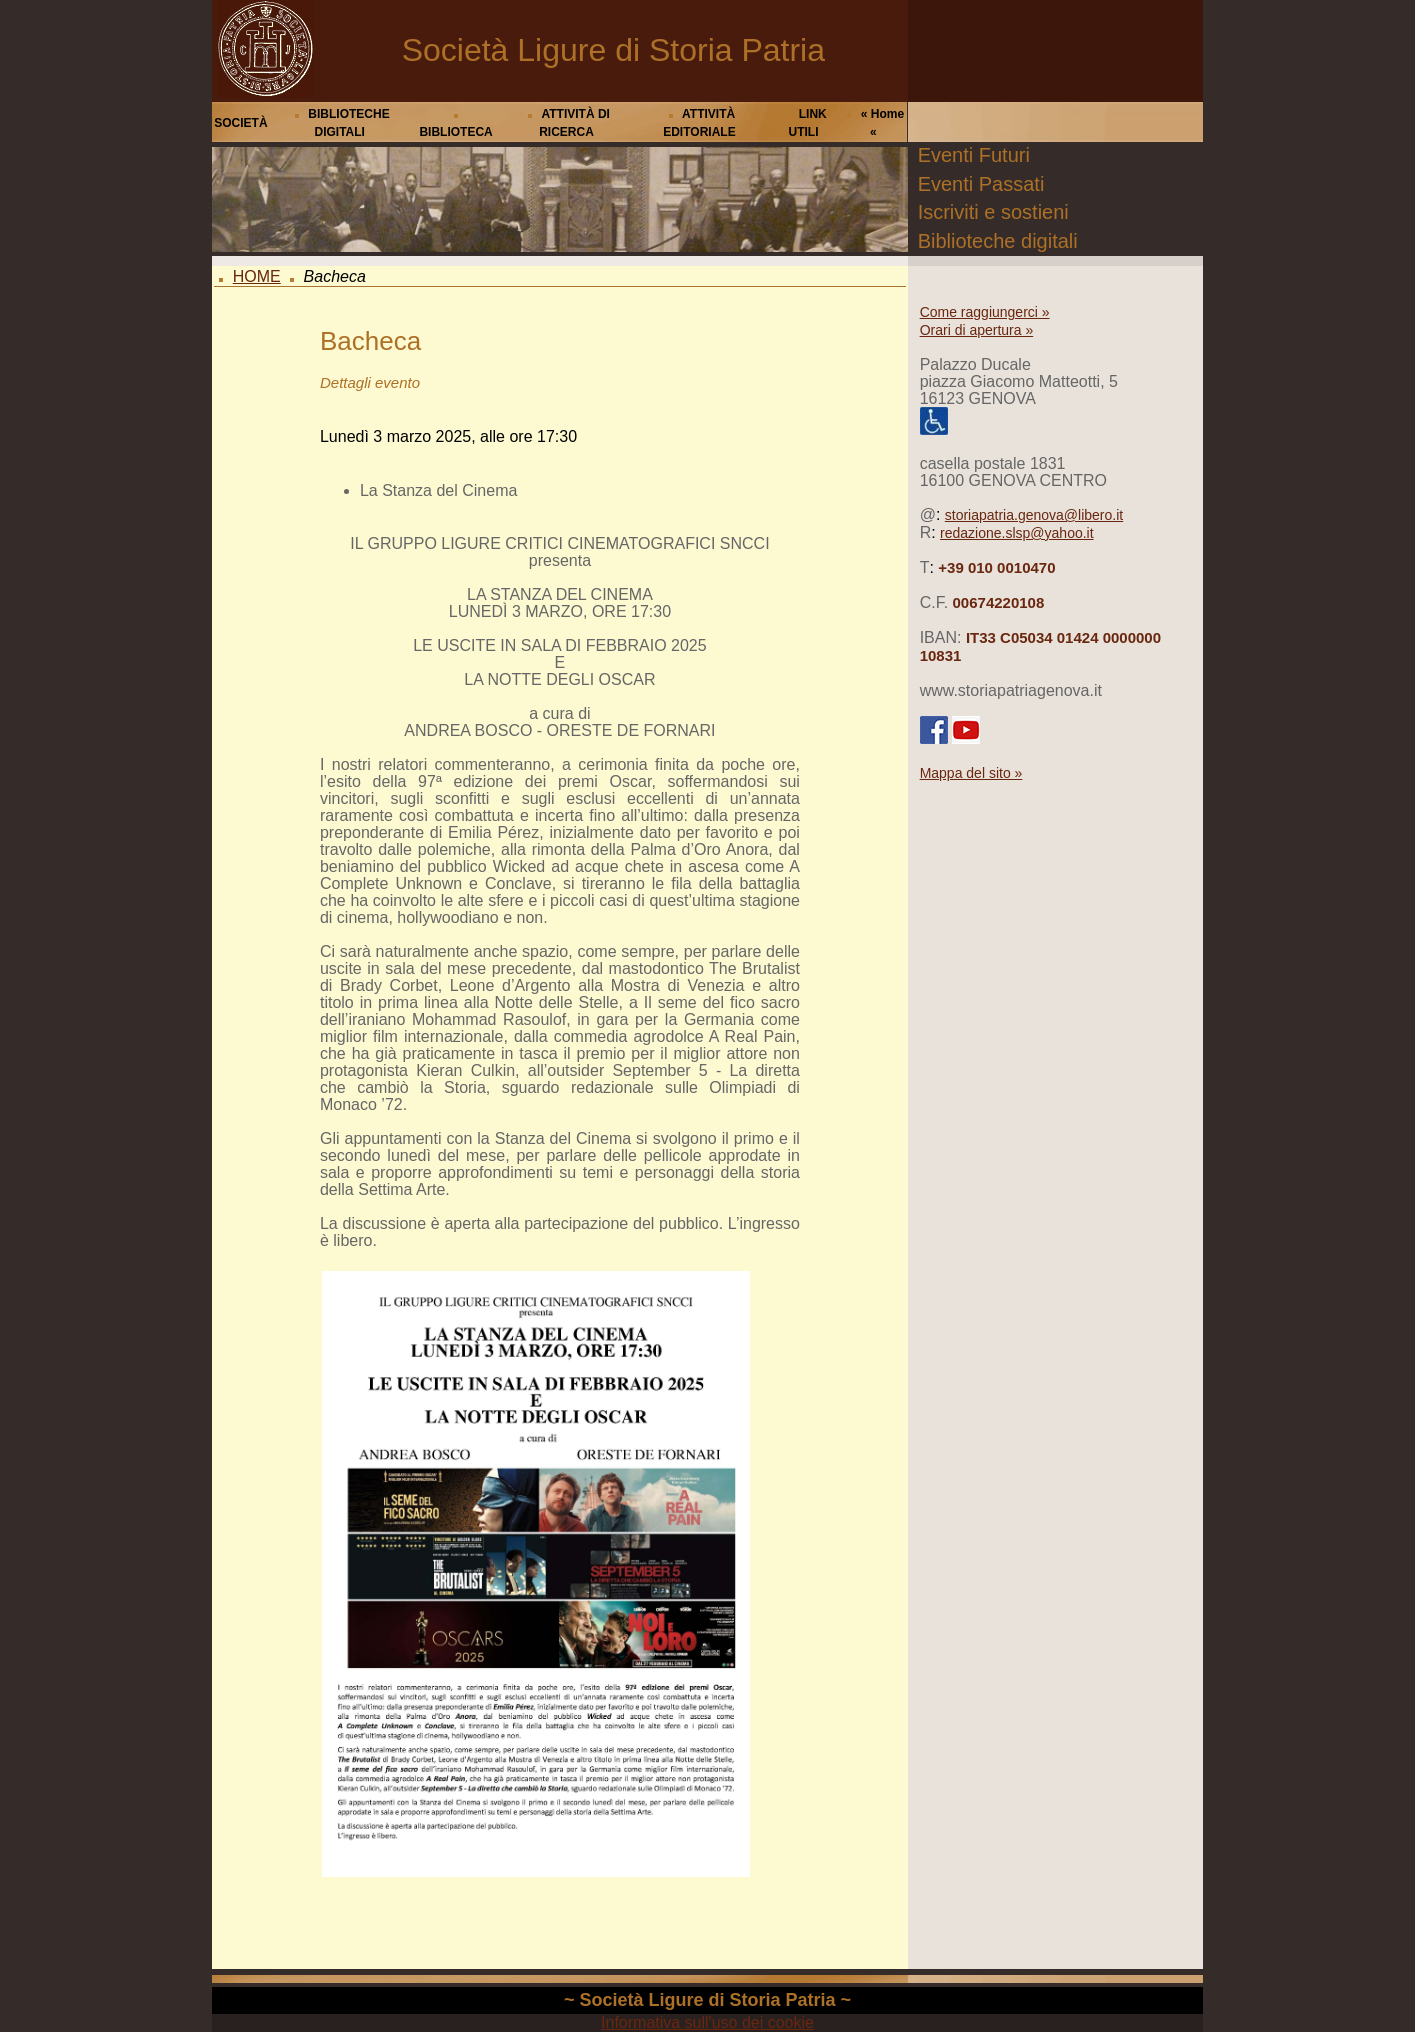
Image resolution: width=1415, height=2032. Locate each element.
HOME (257, 276)
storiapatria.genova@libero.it (1034, 515)
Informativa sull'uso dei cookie (707, 2022)
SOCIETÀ (240, 123)
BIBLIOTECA (455, 132)
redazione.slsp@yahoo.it (1017, 533)
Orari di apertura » (977, 330)
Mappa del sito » (971, 773)
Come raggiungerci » (985, 312)
